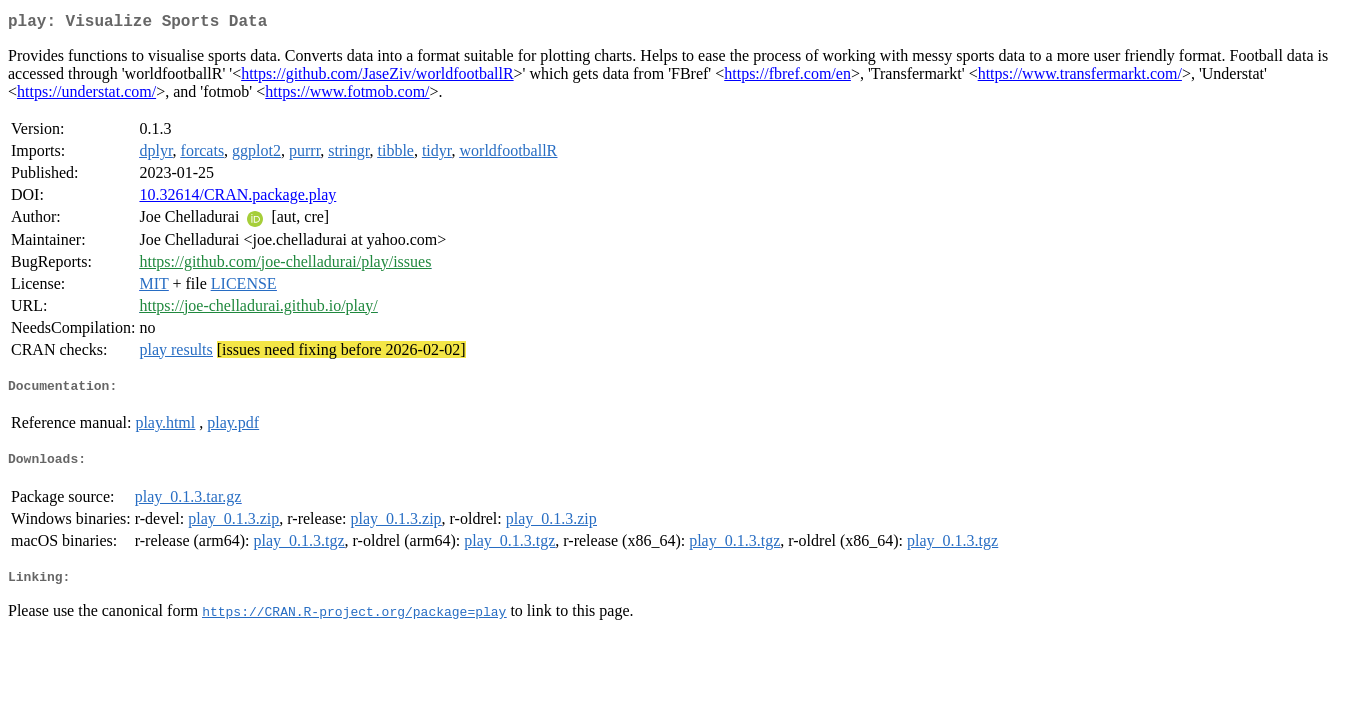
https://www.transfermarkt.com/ (1080, 77)
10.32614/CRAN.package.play (237, 198)
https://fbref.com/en (787, 77)
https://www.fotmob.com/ (347, 95)
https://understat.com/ (86, 95)
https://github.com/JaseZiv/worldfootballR (377, 77)
